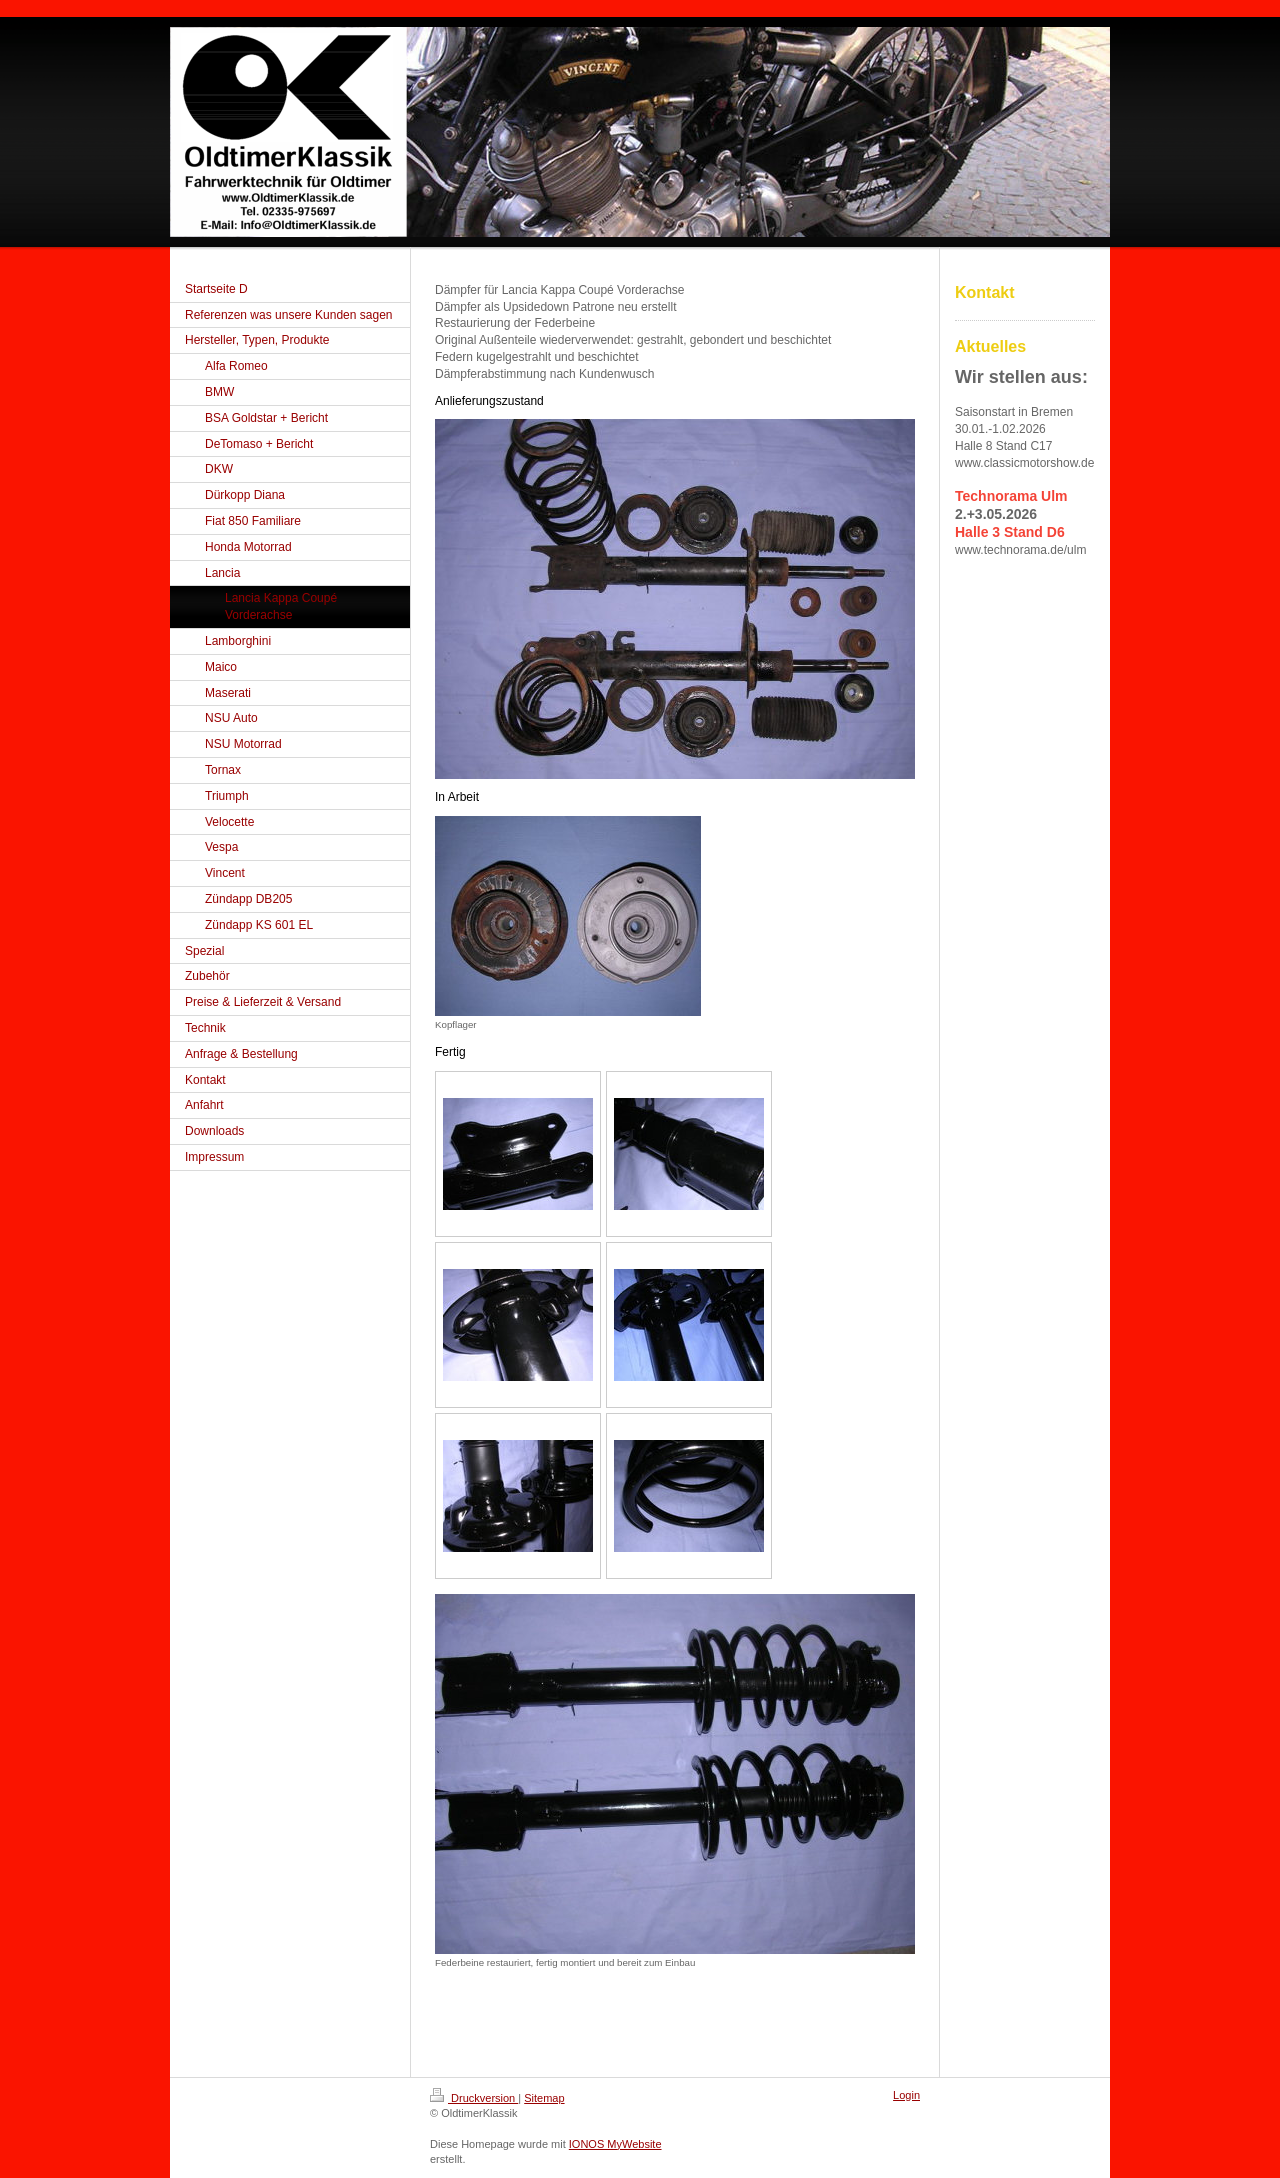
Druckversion (474, 2098)
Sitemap (544, 2098)
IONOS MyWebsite (615, 2144)
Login (906, 2095)
